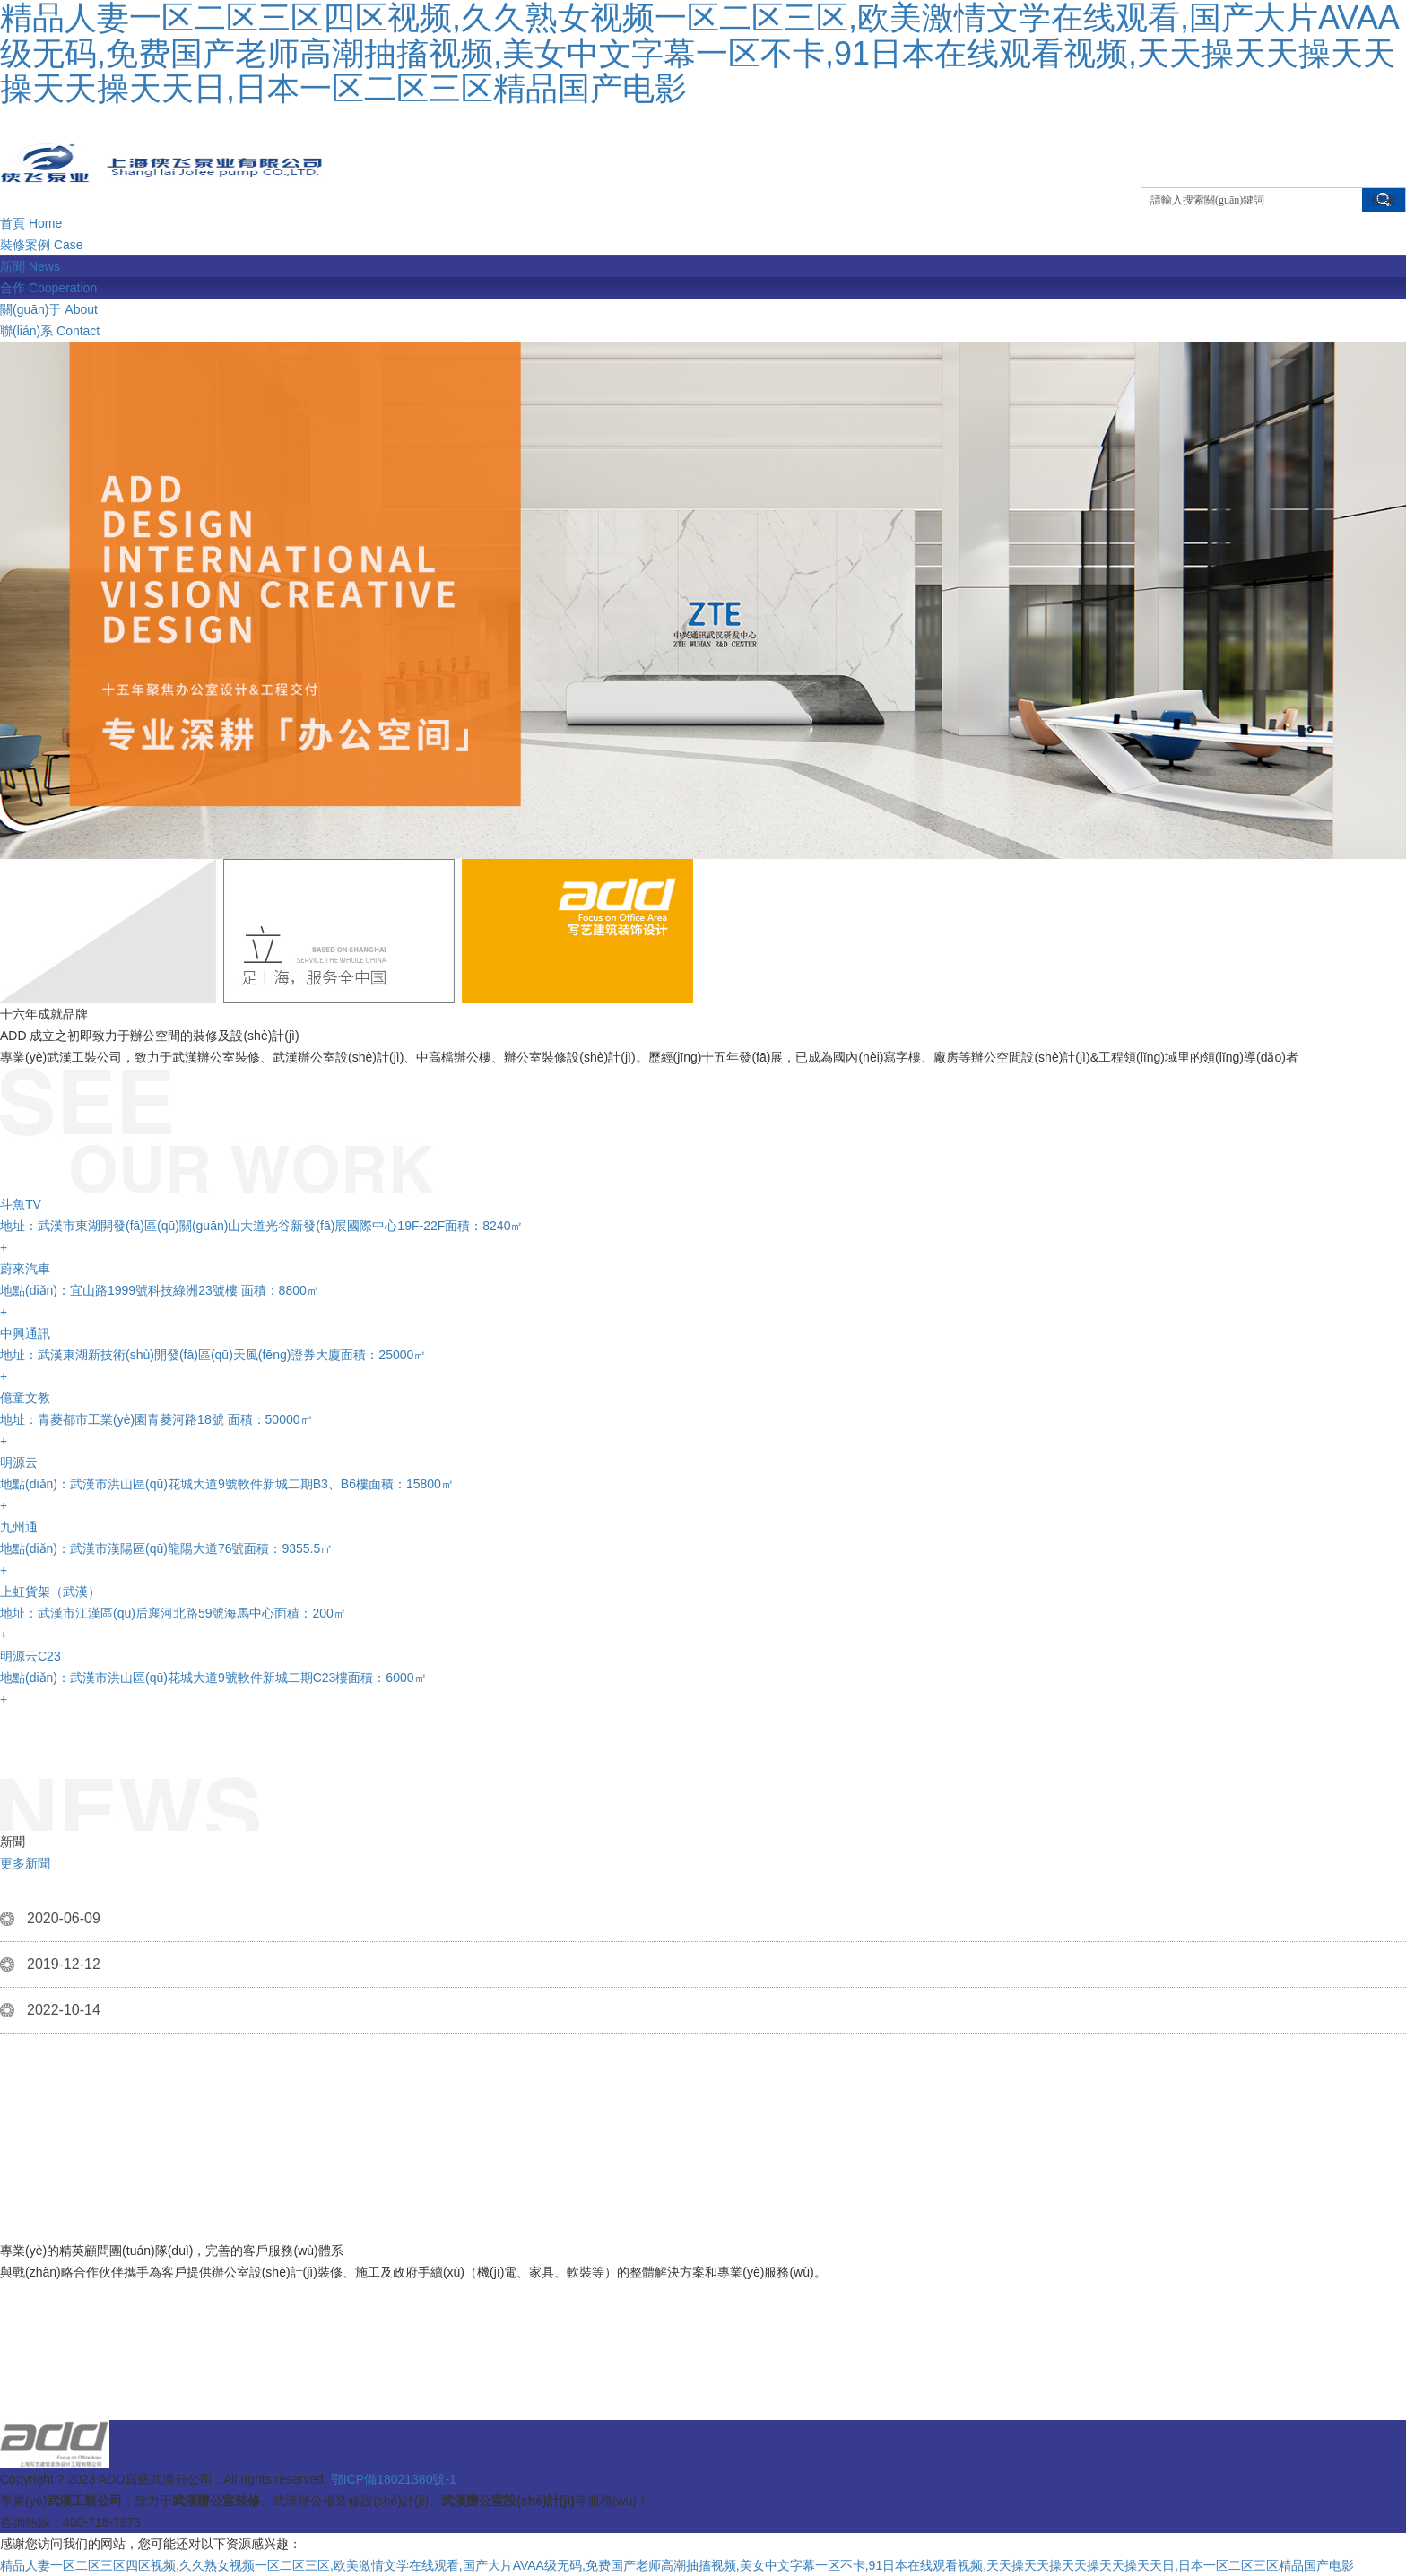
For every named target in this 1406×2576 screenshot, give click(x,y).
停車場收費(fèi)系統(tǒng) (625, 2382)
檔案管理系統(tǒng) (380, 2382)
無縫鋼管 (1153, 2382)
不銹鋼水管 (260, 2382)
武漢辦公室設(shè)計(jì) (859, 2361)
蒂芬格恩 (733, 2361)
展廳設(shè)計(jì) (1049, 2382)
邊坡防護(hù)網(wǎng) (1026, 2361)
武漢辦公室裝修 (59, 2339)
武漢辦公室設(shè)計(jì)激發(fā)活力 (518, 2339)
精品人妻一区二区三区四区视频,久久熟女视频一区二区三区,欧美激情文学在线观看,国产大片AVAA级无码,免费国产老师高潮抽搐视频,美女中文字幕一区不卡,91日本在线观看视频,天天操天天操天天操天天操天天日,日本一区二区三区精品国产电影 (677, 2565)
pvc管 (955, 2382)
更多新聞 (25, 1863)
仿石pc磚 (173, 2382)
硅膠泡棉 (493, 2382)
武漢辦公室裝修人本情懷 (1158, 2339)
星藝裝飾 (887, 2382)
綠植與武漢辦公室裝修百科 (297, 2339)
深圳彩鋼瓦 (86, 2382)
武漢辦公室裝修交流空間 (734, 2339)
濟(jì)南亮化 (1156, 2361)
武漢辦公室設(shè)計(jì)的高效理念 (945, 2339)
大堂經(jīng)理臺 (1267, 2361)
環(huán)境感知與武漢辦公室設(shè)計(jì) (167, 2361)
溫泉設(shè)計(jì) (782, 2382)
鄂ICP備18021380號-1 (393, 2479)
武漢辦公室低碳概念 (618, 2361)
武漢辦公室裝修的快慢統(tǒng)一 (426, 2361)
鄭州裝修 (159, 2339)
